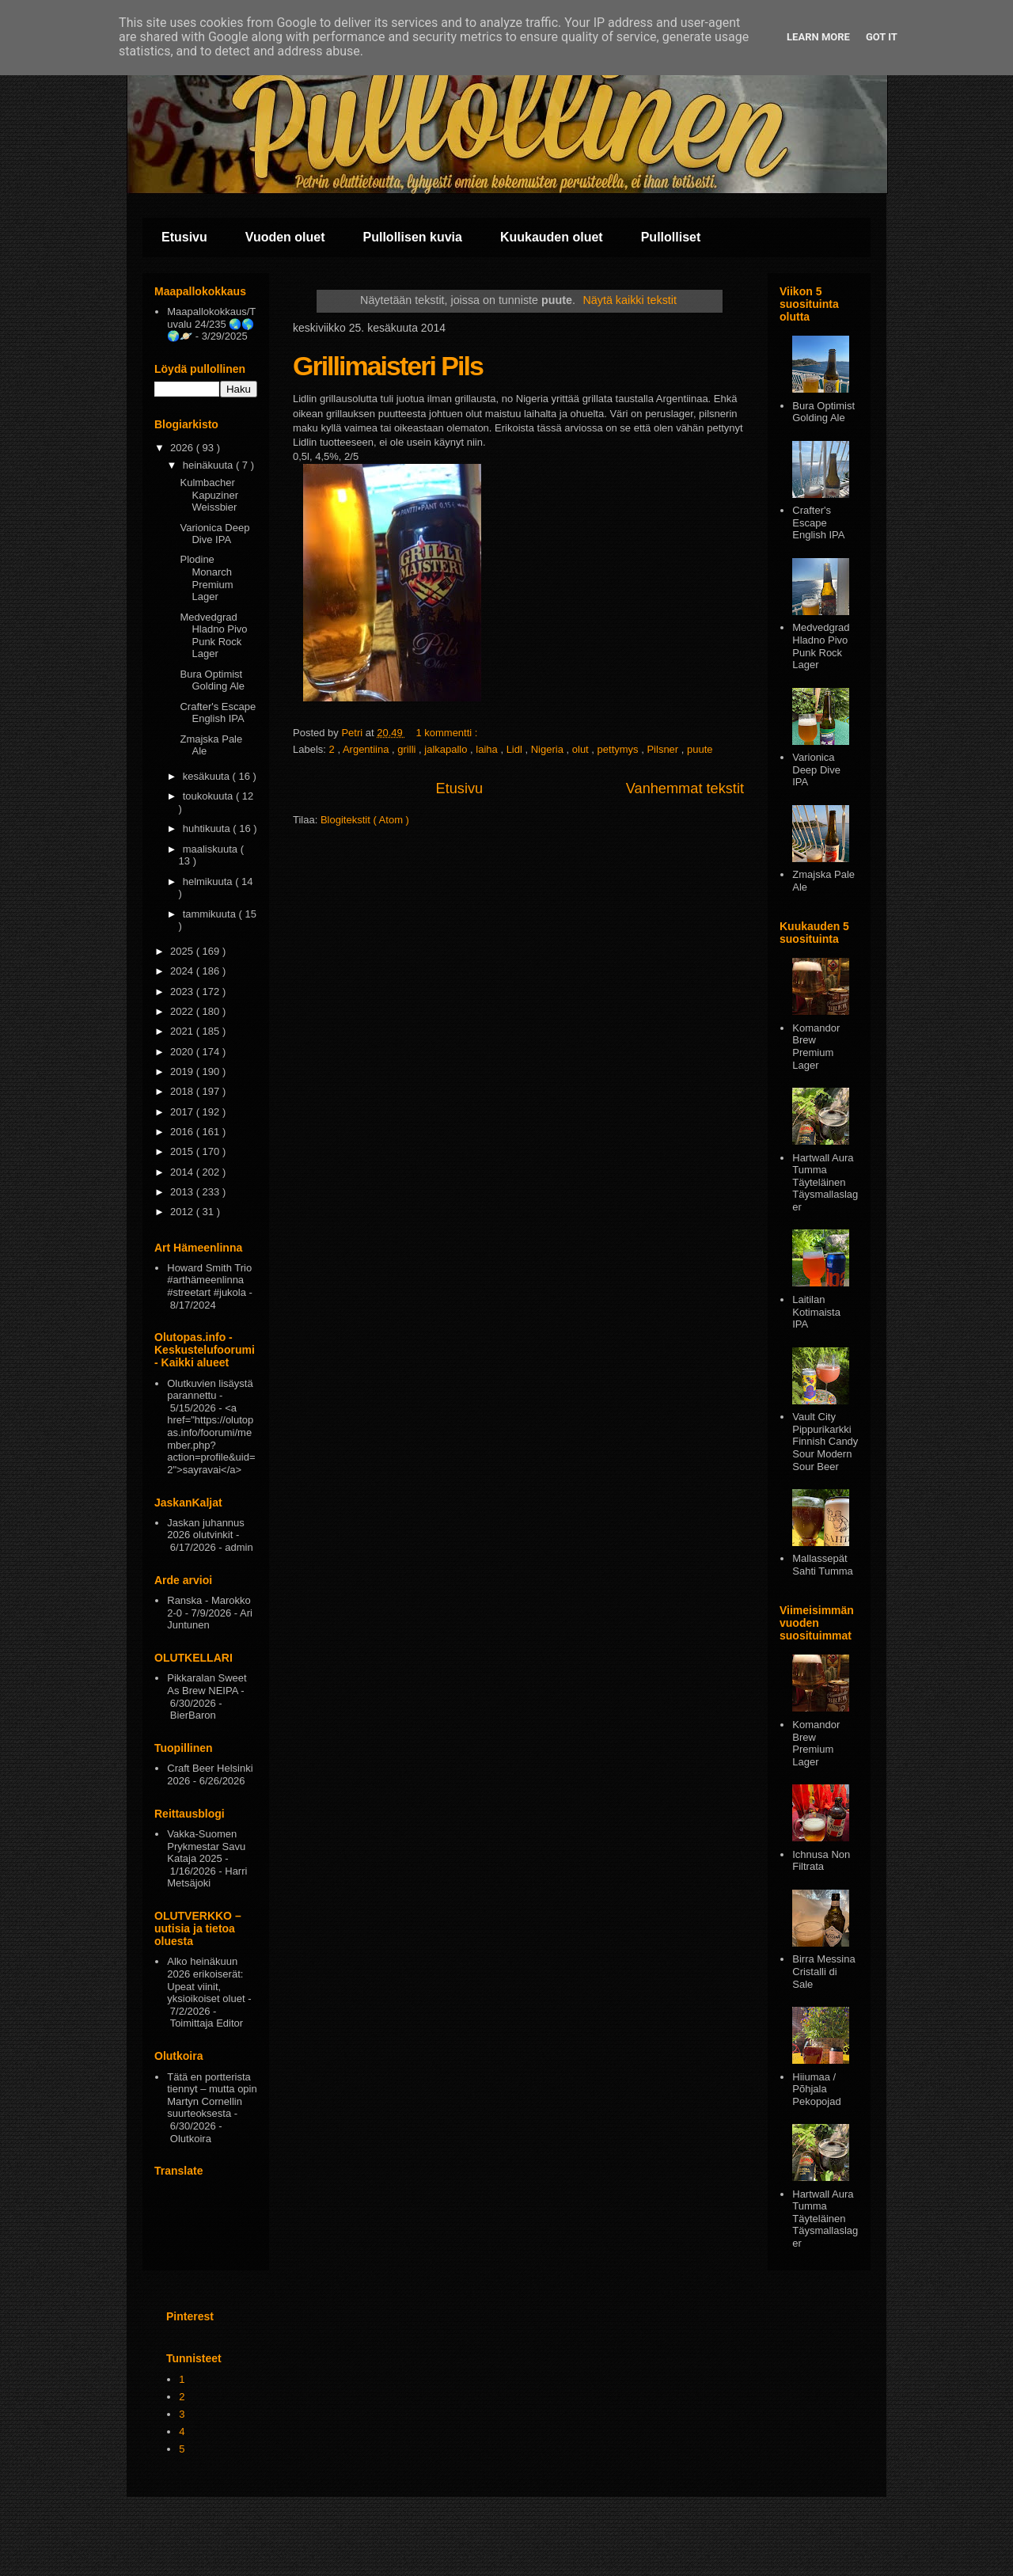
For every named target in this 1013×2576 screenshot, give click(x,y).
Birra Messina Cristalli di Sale (823, 1971)
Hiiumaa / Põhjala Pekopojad (816, 2089)
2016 (183, 1132)
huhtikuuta (208, 828)
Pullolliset (671, 237)
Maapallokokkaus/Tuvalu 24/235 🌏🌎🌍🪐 (211, 324)
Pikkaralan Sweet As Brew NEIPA (206, 1684)
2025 (183, 951)
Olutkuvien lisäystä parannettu (209, 1389)
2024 (183, 971)
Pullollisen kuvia (412, 237)
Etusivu (184, 237)
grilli (408, 749)
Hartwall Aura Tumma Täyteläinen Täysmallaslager (825, 1182)
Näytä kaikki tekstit (630, 300)
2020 (183, 1052)
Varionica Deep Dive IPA (214, 534)
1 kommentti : (447, 733)
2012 (183, 1212)
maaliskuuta (212, 849)
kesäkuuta (208, 776)
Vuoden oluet (285, 237)
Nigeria (549, 749)
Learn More (818, 37)
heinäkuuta (209, 465)
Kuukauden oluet (551, 237)
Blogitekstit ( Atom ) (365, 820)
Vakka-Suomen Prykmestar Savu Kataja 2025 (206, 1846)
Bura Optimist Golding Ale (212, 680)
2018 (183, 1091)
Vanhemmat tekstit (685, 788)
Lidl (515, 749)
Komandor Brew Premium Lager (816, 1046)
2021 (183, 1031)
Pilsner (664, 749)
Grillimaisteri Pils (388, 366)
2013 (183, 1192)
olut (582, 749)
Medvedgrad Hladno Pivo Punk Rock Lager (213, 635)
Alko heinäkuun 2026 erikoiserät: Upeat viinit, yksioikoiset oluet (206, 1979)
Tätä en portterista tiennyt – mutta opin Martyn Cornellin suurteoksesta (211, 2095)
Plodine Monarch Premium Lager (206, 577)
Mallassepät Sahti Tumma (822, 1564)
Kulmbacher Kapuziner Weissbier (209, 495)
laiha (488, 749)
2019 (183, 1071)
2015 (183, 1151)
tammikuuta (211, 914)
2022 (183, 1011)
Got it (881, 37)
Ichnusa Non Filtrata (821, 1860)
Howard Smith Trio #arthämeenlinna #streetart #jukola (209, 1280)
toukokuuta (209, 796)
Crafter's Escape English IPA (218, 713)
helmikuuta (209, 881)
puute (700, 749)
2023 (183, 991)
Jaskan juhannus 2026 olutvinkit (206, 1529)
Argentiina (367, 749)
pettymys (620, 749)
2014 (183, 1172)
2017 (183, 1112)
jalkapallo (447, 749)
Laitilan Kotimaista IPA (816, 1312)
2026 (183, 448)
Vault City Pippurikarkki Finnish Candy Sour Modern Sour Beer (825, 1441)
